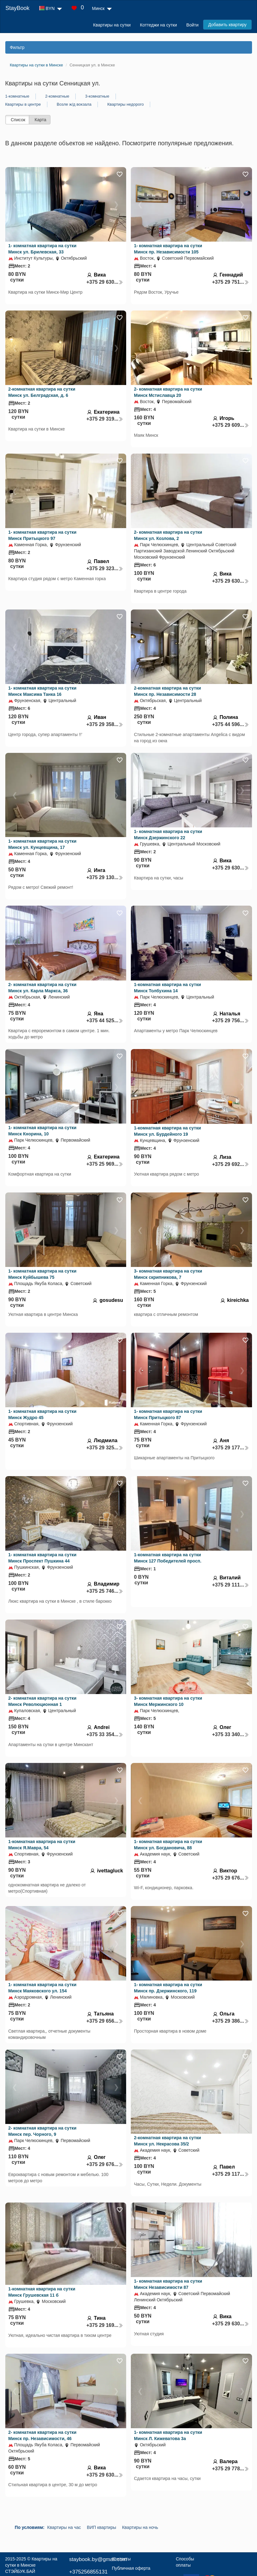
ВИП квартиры (101, 2527)
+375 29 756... (230, 1020)
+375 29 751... (230, 282)
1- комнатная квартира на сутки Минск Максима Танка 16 (42, 691)
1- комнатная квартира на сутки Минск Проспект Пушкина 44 (42, 1557)
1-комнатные (17, 96)
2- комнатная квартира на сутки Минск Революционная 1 (42, 1701)
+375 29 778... (230, 2468)
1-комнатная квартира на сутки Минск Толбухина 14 (167, 987)
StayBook (17, 8)
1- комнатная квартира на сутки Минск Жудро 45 (42, 1414)
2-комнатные (57, 96)
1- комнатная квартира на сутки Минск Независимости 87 (168, 2284)
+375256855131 (88, 2572)
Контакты (121, 2558)
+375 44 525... (104, 1020)
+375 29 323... (104, 568)
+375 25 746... (104, 1591)
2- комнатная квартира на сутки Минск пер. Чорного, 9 (42, 2131)
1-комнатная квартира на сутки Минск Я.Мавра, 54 (41, 1844)
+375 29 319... (104, 418)
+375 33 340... (230, 1734)
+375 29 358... (104, 724)
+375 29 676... (230, 1877)
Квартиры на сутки (112, 24)
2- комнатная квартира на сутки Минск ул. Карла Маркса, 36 (42, 987)
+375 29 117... (230, 2174)
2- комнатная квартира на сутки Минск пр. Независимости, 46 (42, 2435)
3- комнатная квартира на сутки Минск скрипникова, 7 (168, 1274)
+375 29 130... (104, 877)
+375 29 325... (104, 1447)
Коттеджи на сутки (158, 24)
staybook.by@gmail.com (98, 2559)
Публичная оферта (131, 2568)
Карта (40, 119)
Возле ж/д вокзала (74, 104)
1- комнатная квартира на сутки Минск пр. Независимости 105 (168, 248)
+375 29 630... (104, 282)
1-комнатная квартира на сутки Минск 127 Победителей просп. (167, 1557)
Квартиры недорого (125, 104)
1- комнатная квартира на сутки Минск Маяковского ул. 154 (42, 1987)
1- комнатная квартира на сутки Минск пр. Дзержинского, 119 (168, 1987)
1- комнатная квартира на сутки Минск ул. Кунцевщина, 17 (42, 844)
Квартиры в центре (23, 104)
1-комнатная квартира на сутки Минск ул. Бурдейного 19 (167, 1131)
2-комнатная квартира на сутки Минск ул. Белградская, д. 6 (41, 392)
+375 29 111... (230, 1584)
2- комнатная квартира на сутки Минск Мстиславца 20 (168, 392)
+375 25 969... (104, 1164)
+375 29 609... (230, 425)
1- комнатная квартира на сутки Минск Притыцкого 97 (42, 535)
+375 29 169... (104, 2325)
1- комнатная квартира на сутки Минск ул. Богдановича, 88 (168, 1844)
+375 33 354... (104, 1734)
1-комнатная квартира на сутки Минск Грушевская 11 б (41, 2292)
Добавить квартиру (227, 24)
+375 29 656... (104, 2021)
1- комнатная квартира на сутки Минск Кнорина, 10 (42, 1130)
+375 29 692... (230, 1164)
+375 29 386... (230, 2021)
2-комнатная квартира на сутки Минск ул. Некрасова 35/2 (167, 2140)
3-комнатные (97, 96)
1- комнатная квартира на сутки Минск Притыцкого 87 (168, 1414)
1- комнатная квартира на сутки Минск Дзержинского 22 (168, 834)
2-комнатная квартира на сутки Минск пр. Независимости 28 (167, 691)
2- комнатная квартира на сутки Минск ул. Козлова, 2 (168, 535)
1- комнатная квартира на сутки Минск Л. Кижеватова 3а (168, 2435)
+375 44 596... (230, 724)
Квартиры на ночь (140, 2527)
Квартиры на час (64, 2527)
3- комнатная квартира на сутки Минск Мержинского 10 (168, 1701)
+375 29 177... (230, 1447)
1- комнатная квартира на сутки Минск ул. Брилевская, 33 (42, 248)
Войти (192, 24)
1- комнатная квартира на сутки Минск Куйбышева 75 (42, 1274)
